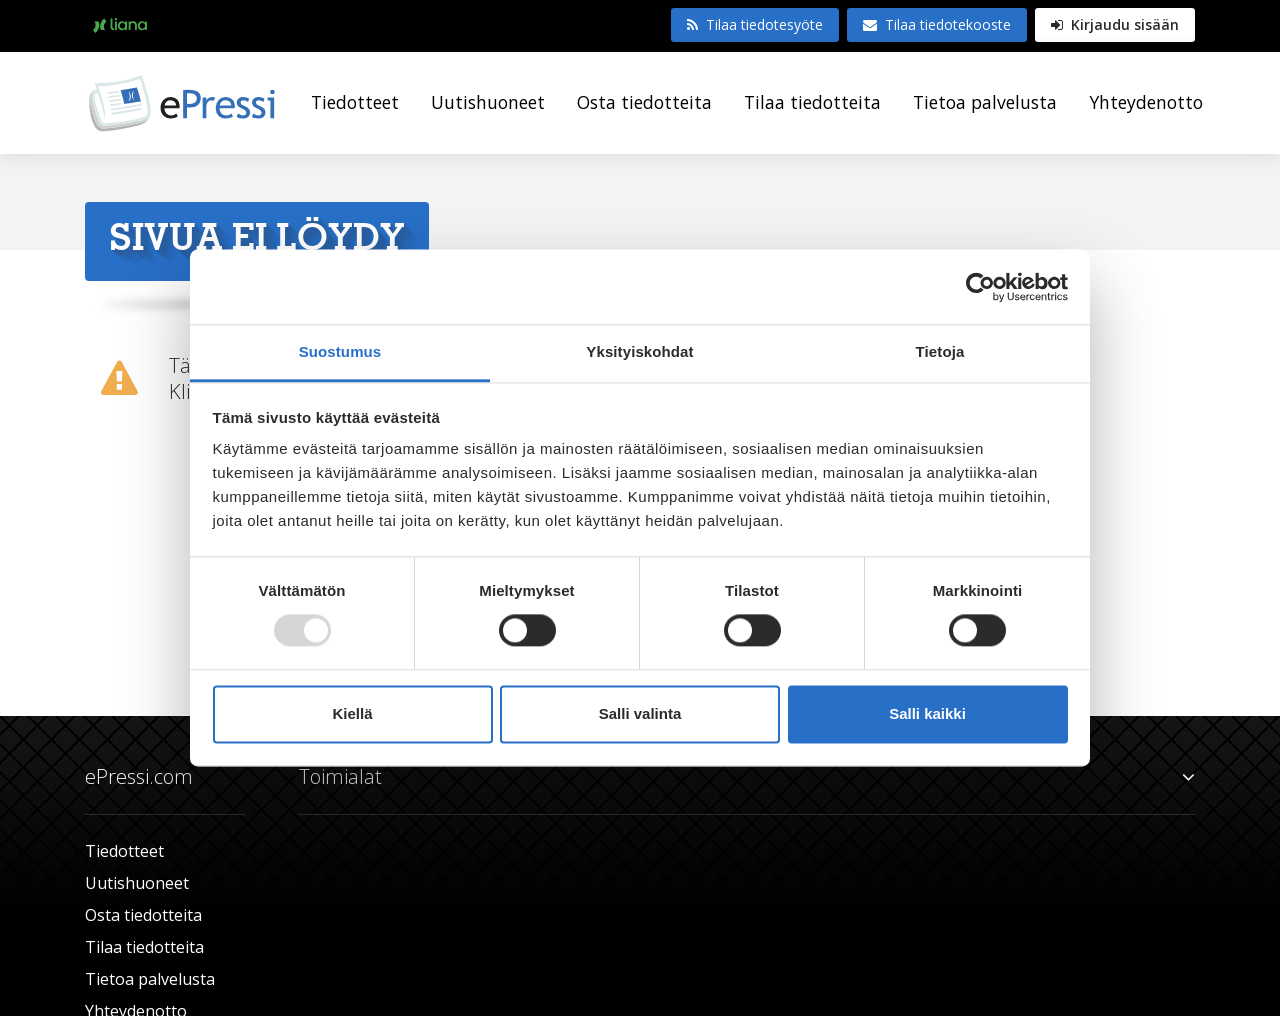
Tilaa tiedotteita (812, 102)
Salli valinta (640, 713)
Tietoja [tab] (940, 351)
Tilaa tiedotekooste (937, 24)
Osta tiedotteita (644, 102)
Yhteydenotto (1146, 102)
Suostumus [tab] (340, 351)
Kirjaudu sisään (1115, 24)
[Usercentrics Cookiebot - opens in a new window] (980, 287)
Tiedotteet (355, 102)
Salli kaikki (927, 713)
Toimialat (747, 777)
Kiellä (352, 713)
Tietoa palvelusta (985, 102)
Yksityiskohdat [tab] (639, 351)
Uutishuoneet (488, 102)
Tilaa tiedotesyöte (755, 24)
